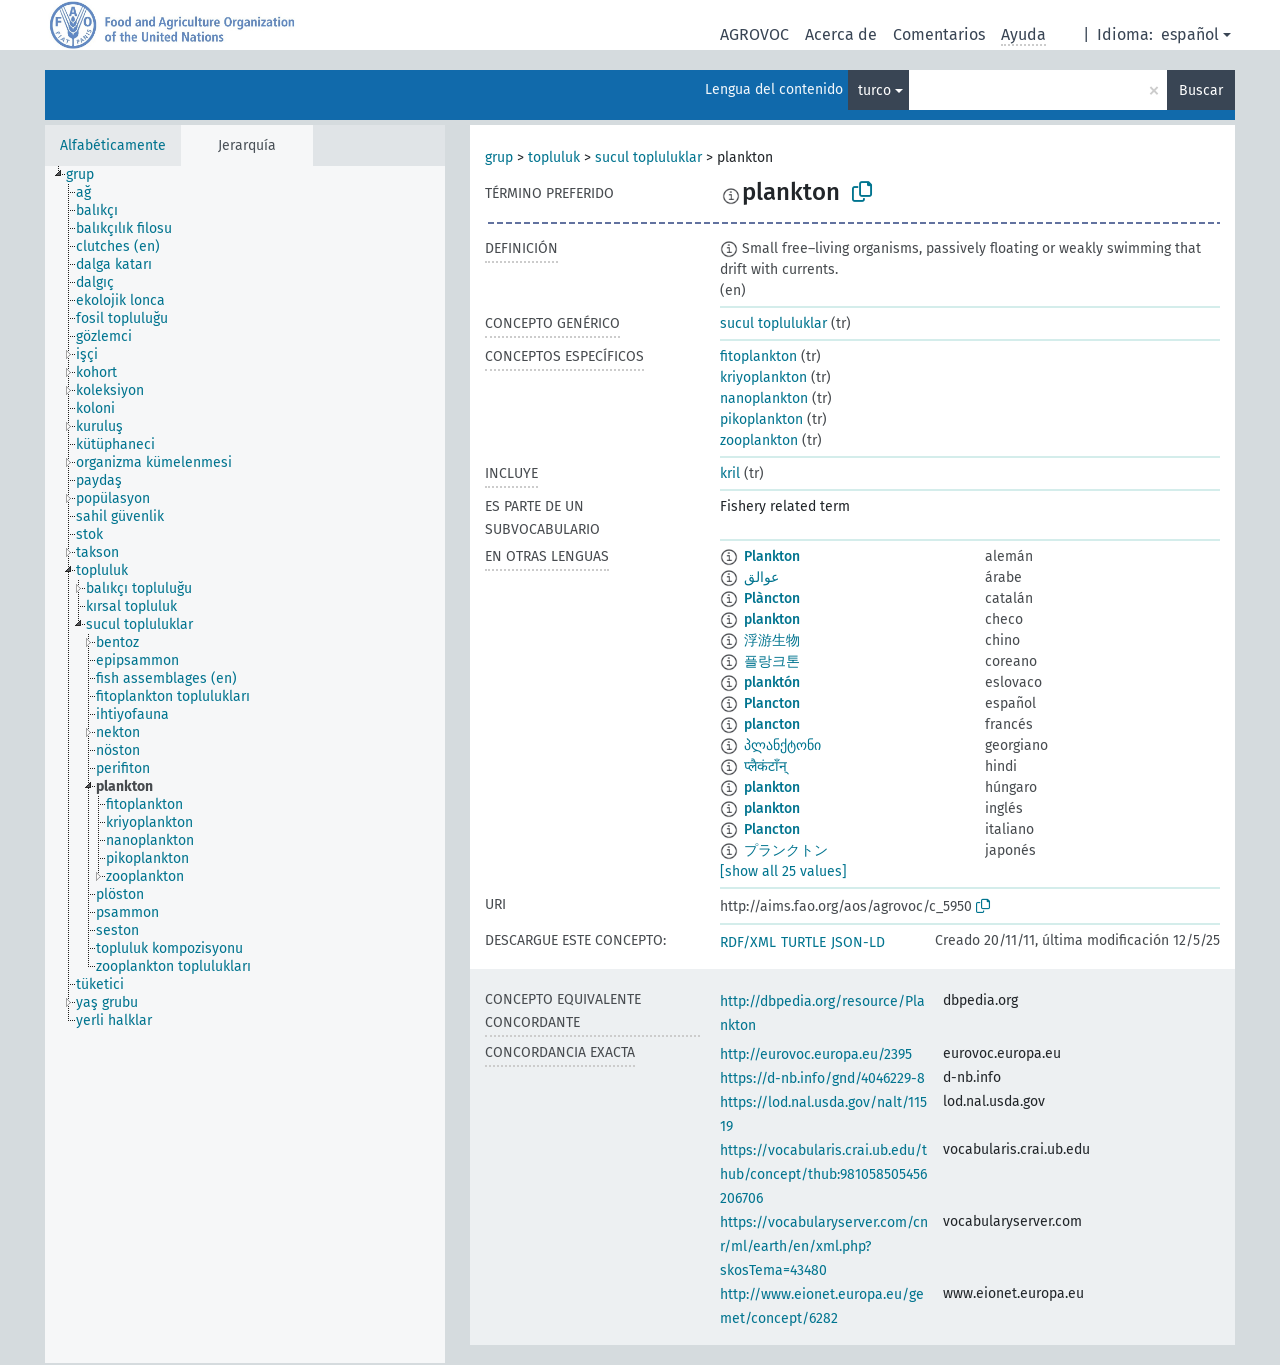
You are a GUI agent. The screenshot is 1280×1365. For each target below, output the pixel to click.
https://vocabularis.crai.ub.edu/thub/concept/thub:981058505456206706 (823, 1174)
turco (874, 90)
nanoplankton (764, 398)
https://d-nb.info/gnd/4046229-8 (822, 1078)
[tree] (245, 764)
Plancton (772, 703)
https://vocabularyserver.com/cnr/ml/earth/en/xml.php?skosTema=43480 (824, 1246)
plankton (772, 619)
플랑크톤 (772, 661)
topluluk (554, 157)
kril (730, 473)
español (1190, 34)
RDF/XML (748, 942)
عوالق (761, 577)
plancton (772, 724)
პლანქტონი (782, 745)
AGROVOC (754, 34)
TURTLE (803, 942)
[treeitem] (88, 175)
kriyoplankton (763, 377)
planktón (772, 682)
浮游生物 (772, 640)
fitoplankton (758, 356)
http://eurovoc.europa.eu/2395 (816, 1054)
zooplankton (759, 440)
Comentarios (939, 34)
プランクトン (786, 850)
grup (499, 157)
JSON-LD (858, 942)
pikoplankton (761, 419)
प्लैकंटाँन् (765, 766)
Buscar (1201, 90)
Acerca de (841, 34)
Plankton (772, 556)
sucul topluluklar (648, 157)
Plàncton (772, 598)
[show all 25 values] (783, 871)
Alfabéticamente (113, 145)
